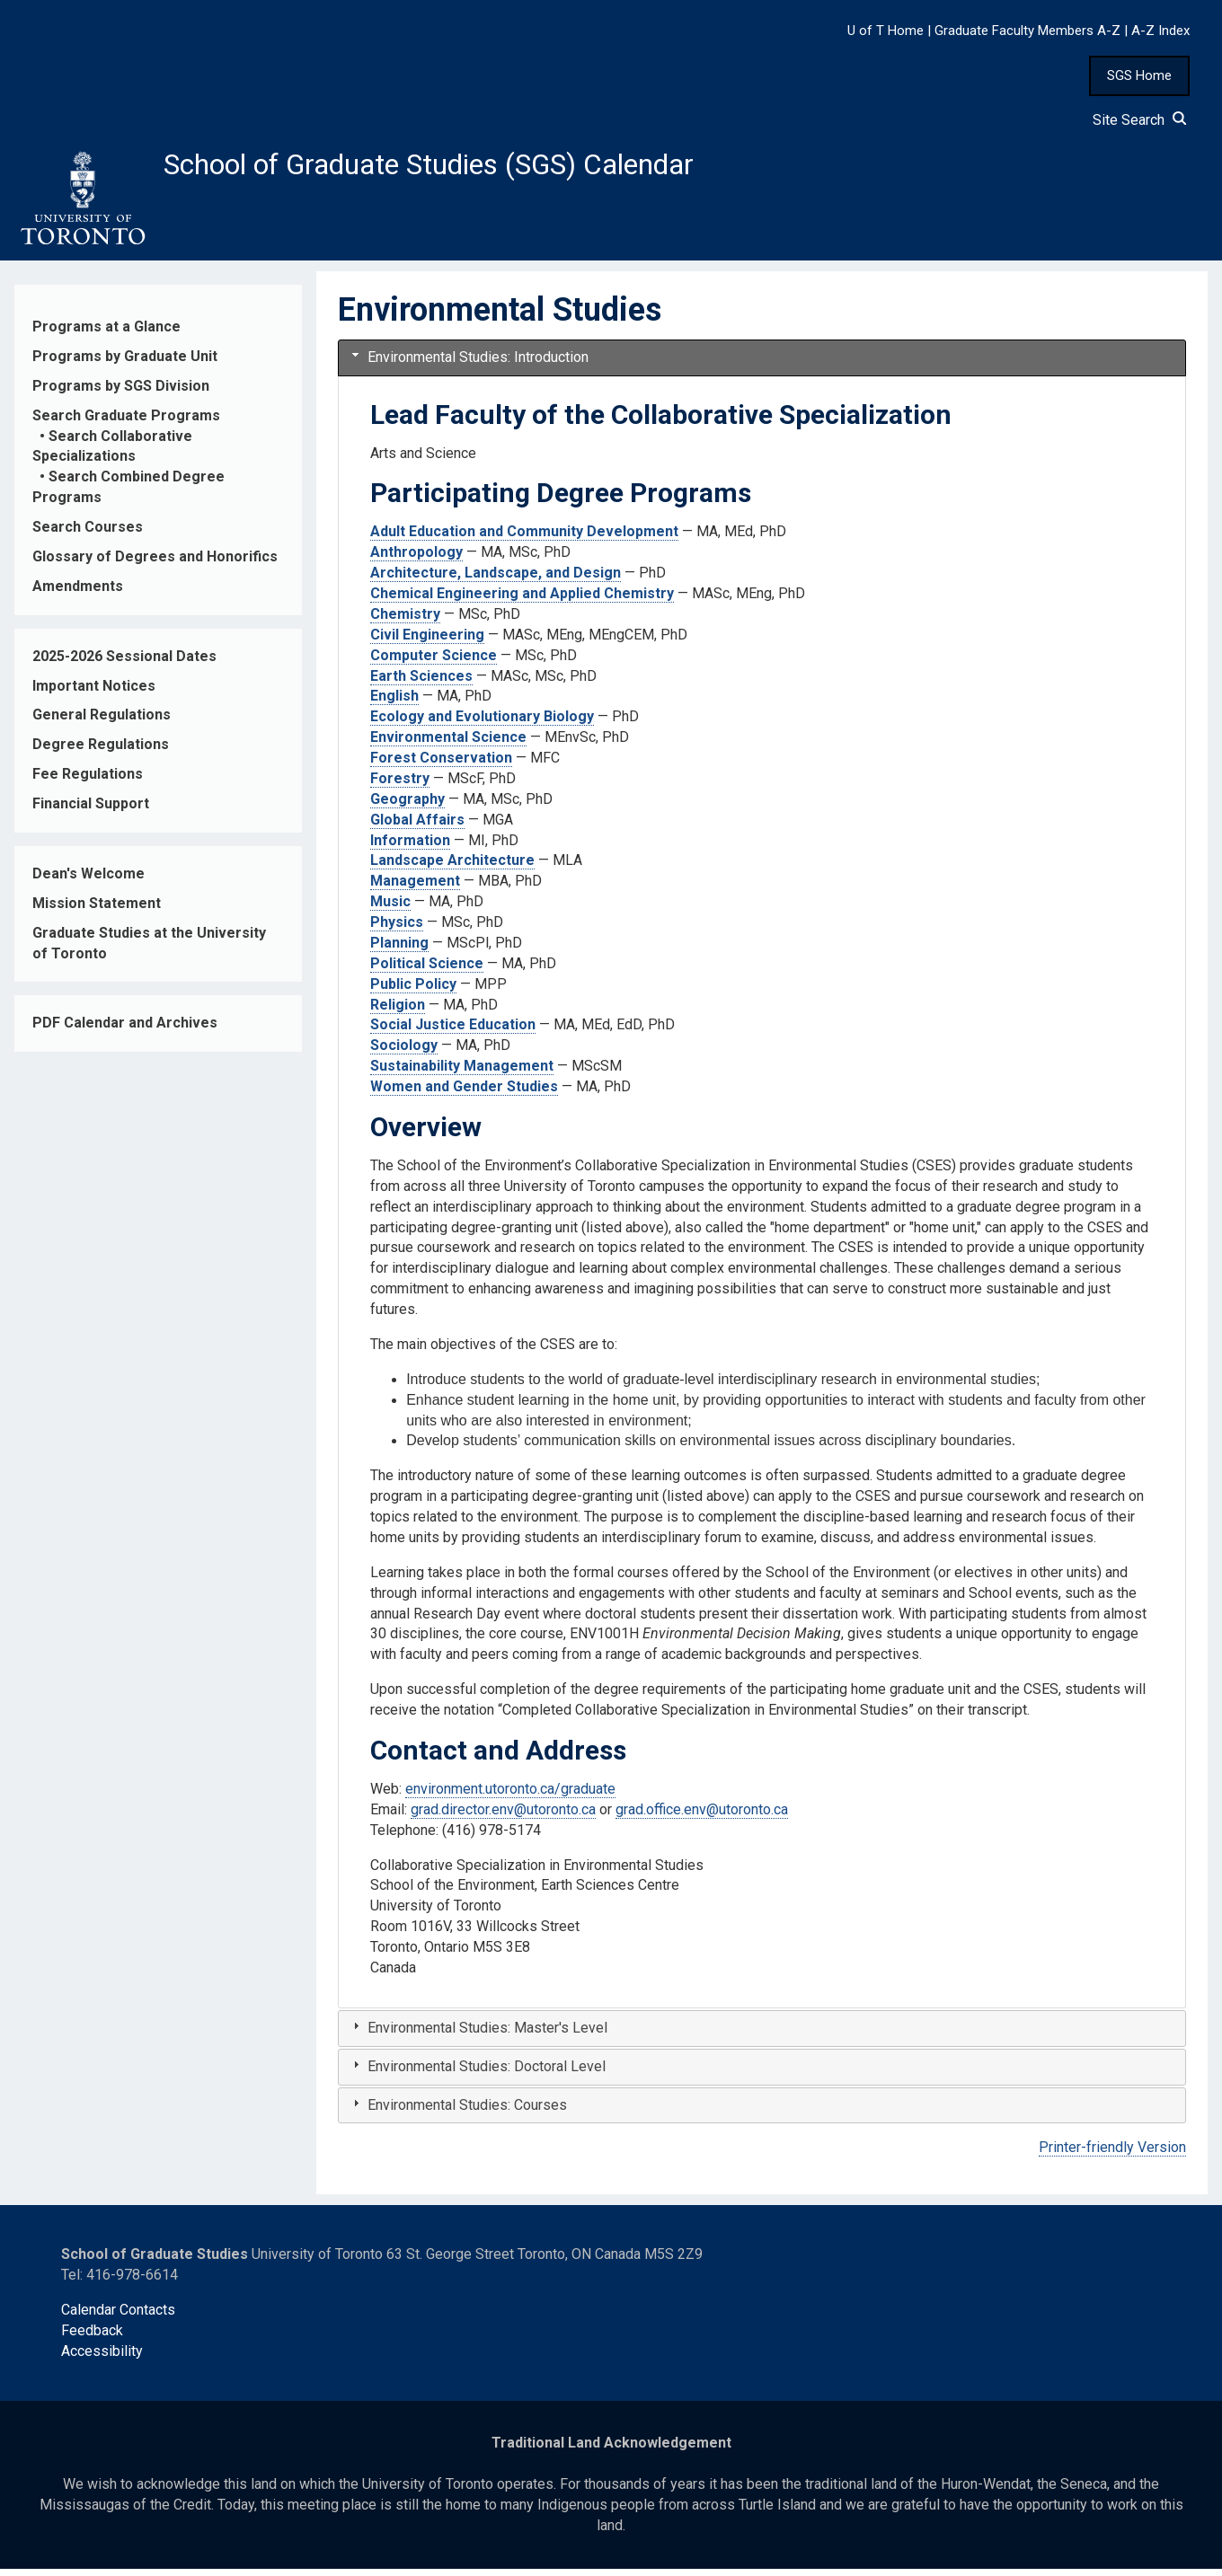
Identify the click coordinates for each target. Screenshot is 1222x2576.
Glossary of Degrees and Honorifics (155, 563)
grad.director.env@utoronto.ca (503, 1816)
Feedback (92, 2337)
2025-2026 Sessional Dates (124, 663)
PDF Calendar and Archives (124, 1030)
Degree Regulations (100, 752)
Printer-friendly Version (1112, 2155)
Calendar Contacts (118, 2316)
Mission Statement (96, 910)
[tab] (762, 365)
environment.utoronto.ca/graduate (510, 1795)
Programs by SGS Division (120, 392)
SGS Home (1139, 75)
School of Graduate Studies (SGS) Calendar (474, 168)
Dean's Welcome (88, 880)
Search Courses (87, 534)
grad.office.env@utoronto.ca (701, 1816)
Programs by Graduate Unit (124, 363)
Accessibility (102, 2358)
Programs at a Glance (106, 333)
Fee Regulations (87, 781)
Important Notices (93, 692)
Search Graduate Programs (126, 422)
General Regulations (101, 722)
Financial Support (90, 810)
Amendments (77, 593)
